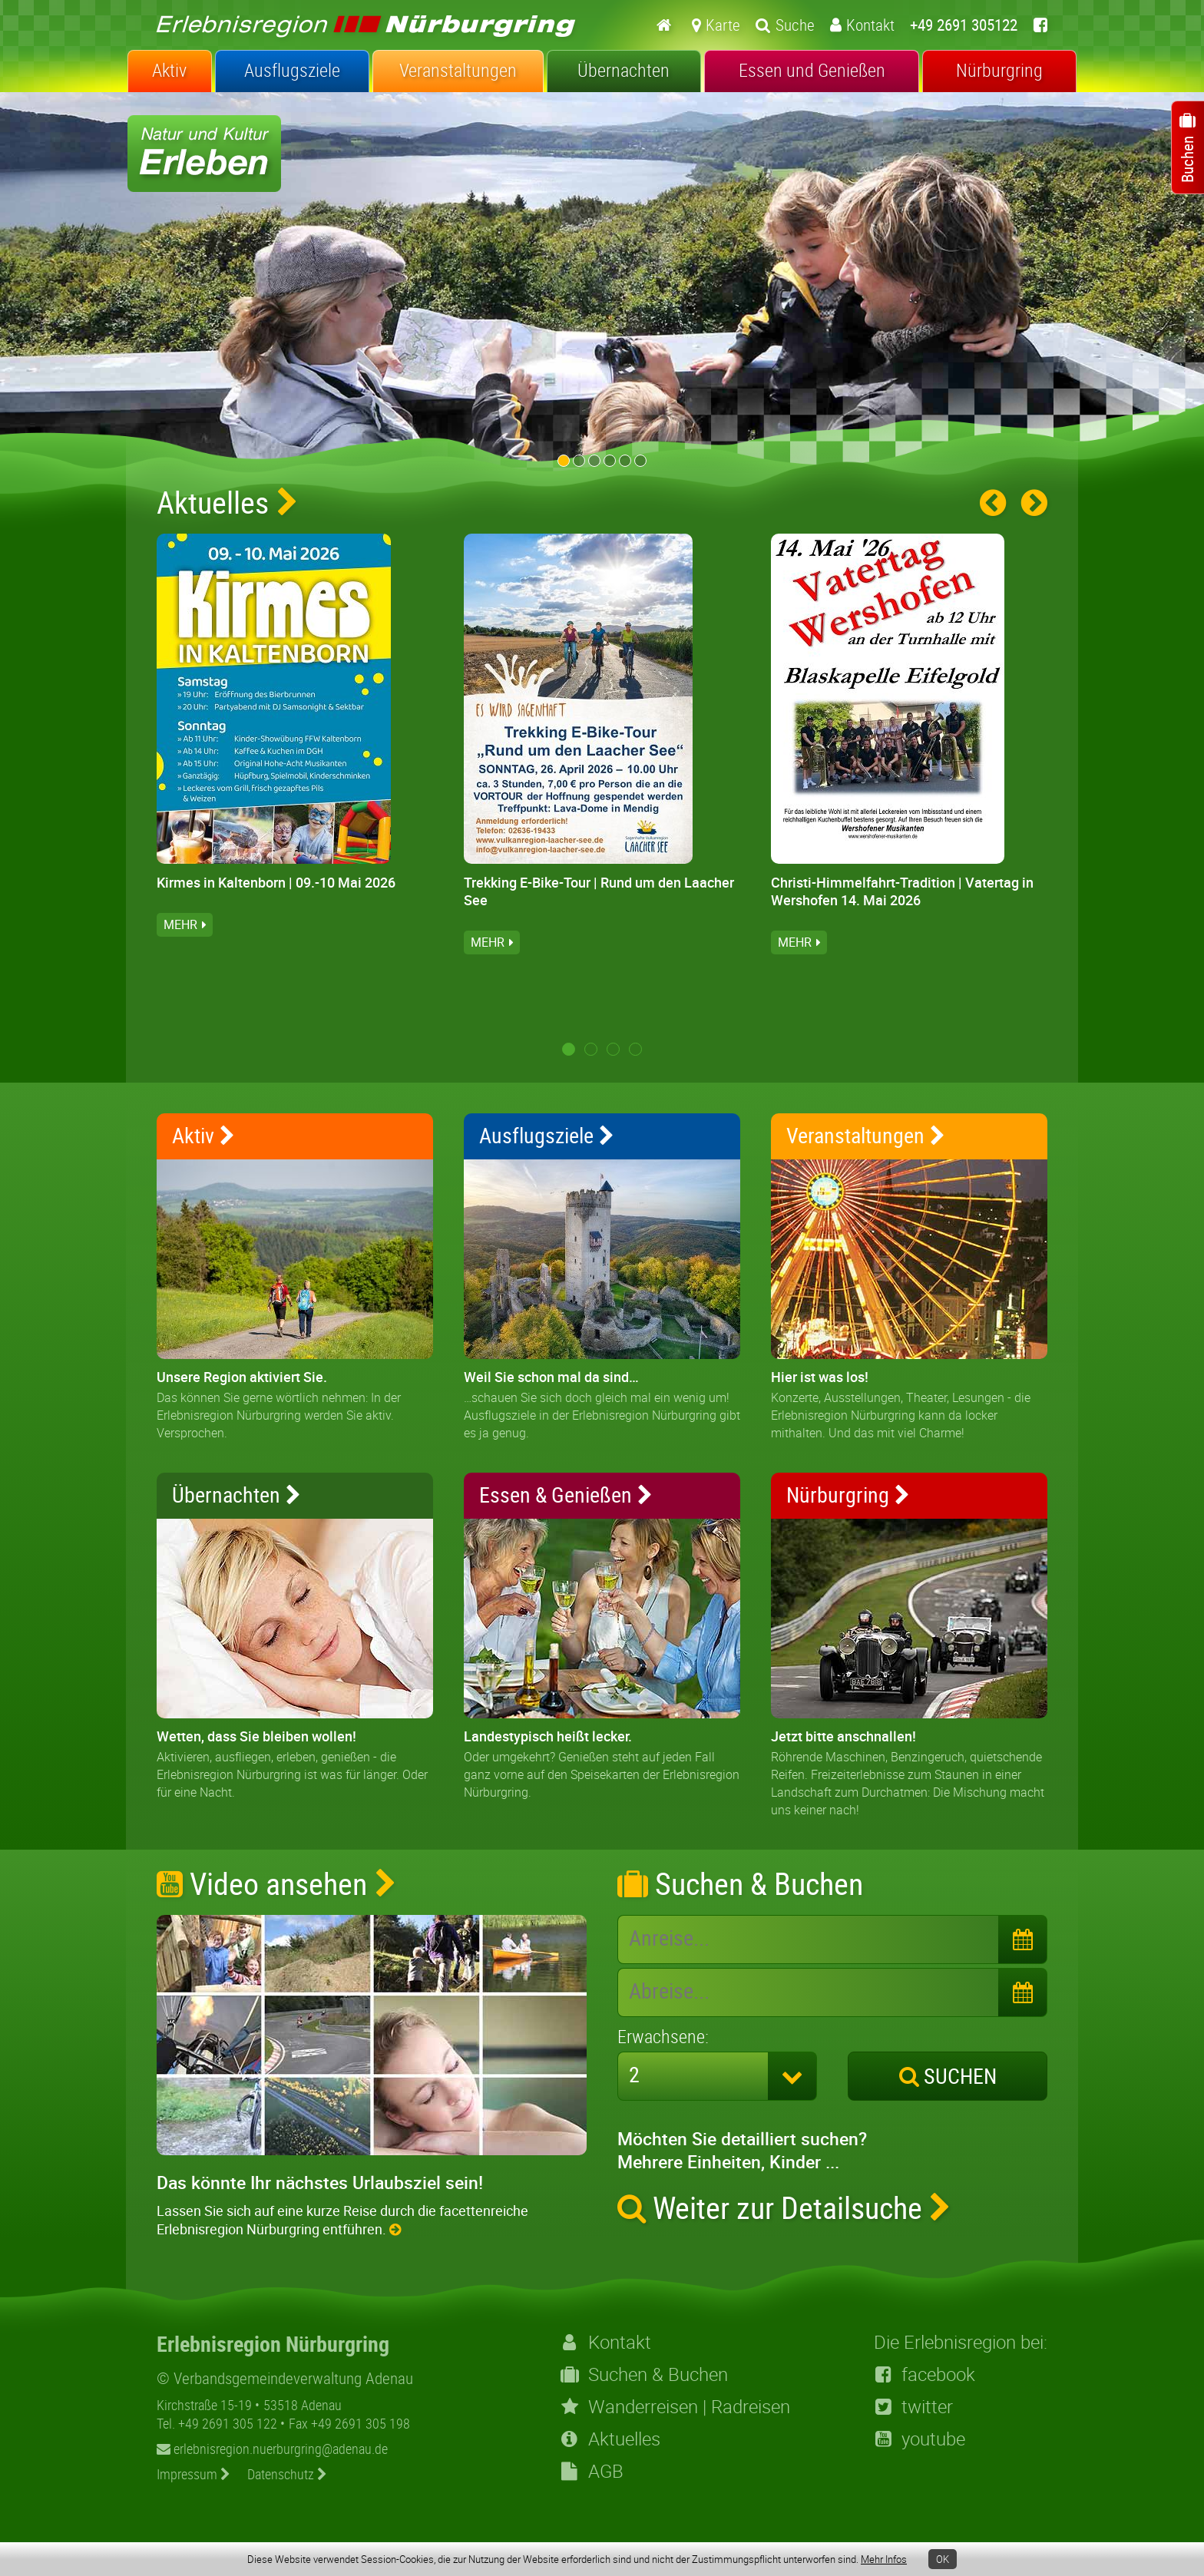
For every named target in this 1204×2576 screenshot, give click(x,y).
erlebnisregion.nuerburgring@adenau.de (272, 2448)
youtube (919, 2438)
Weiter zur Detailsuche (784, 2207)
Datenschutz (287, 2474)
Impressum (193, 2474)
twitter (913, 2406)
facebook (924, 2374)
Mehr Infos (884, 2559)
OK (942, 2559)
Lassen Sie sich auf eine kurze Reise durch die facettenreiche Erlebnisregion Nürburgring (342, 2219)
